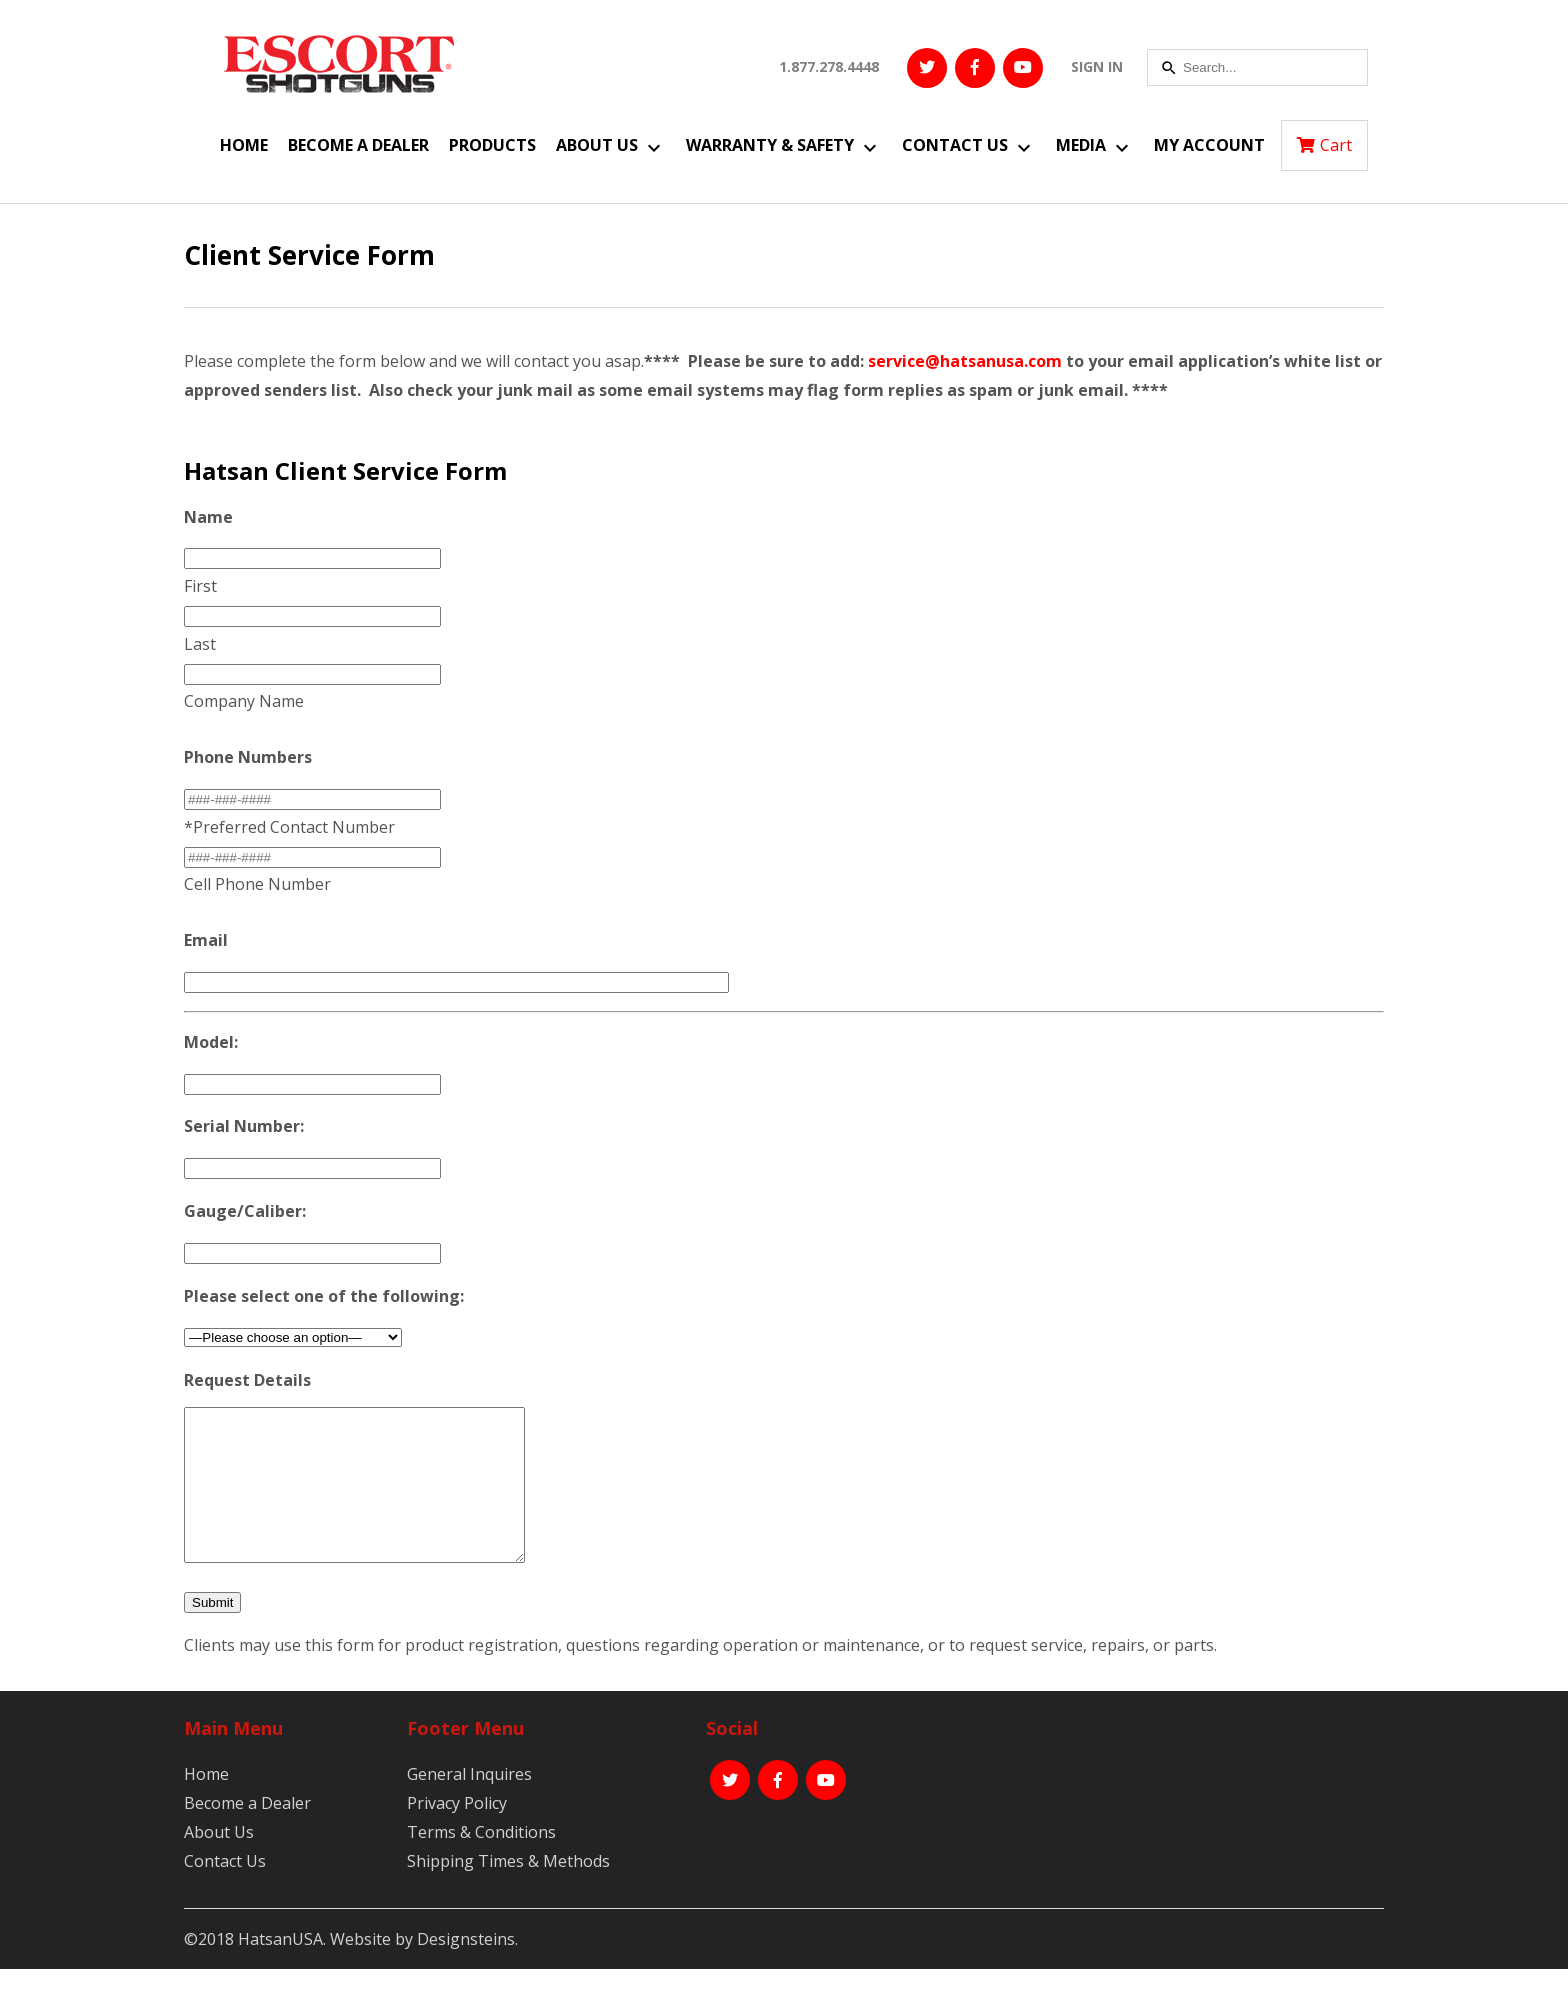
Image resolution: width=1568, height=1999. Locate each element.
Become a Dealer (358, 145)
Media (1081, 145)
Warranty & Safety (770, 145)
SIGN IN (1097, 66)
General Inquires (469, 1804)
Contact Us (955, 145)
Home (244, 145)
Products (492, 145)
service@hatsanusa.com (965, 361)
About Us (597, 145)
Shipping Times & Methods (508, 1891)
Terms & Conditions (481, 1862)
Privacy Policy (457, 1833)
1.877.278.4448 (829, 66)
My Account (1209, 145)
